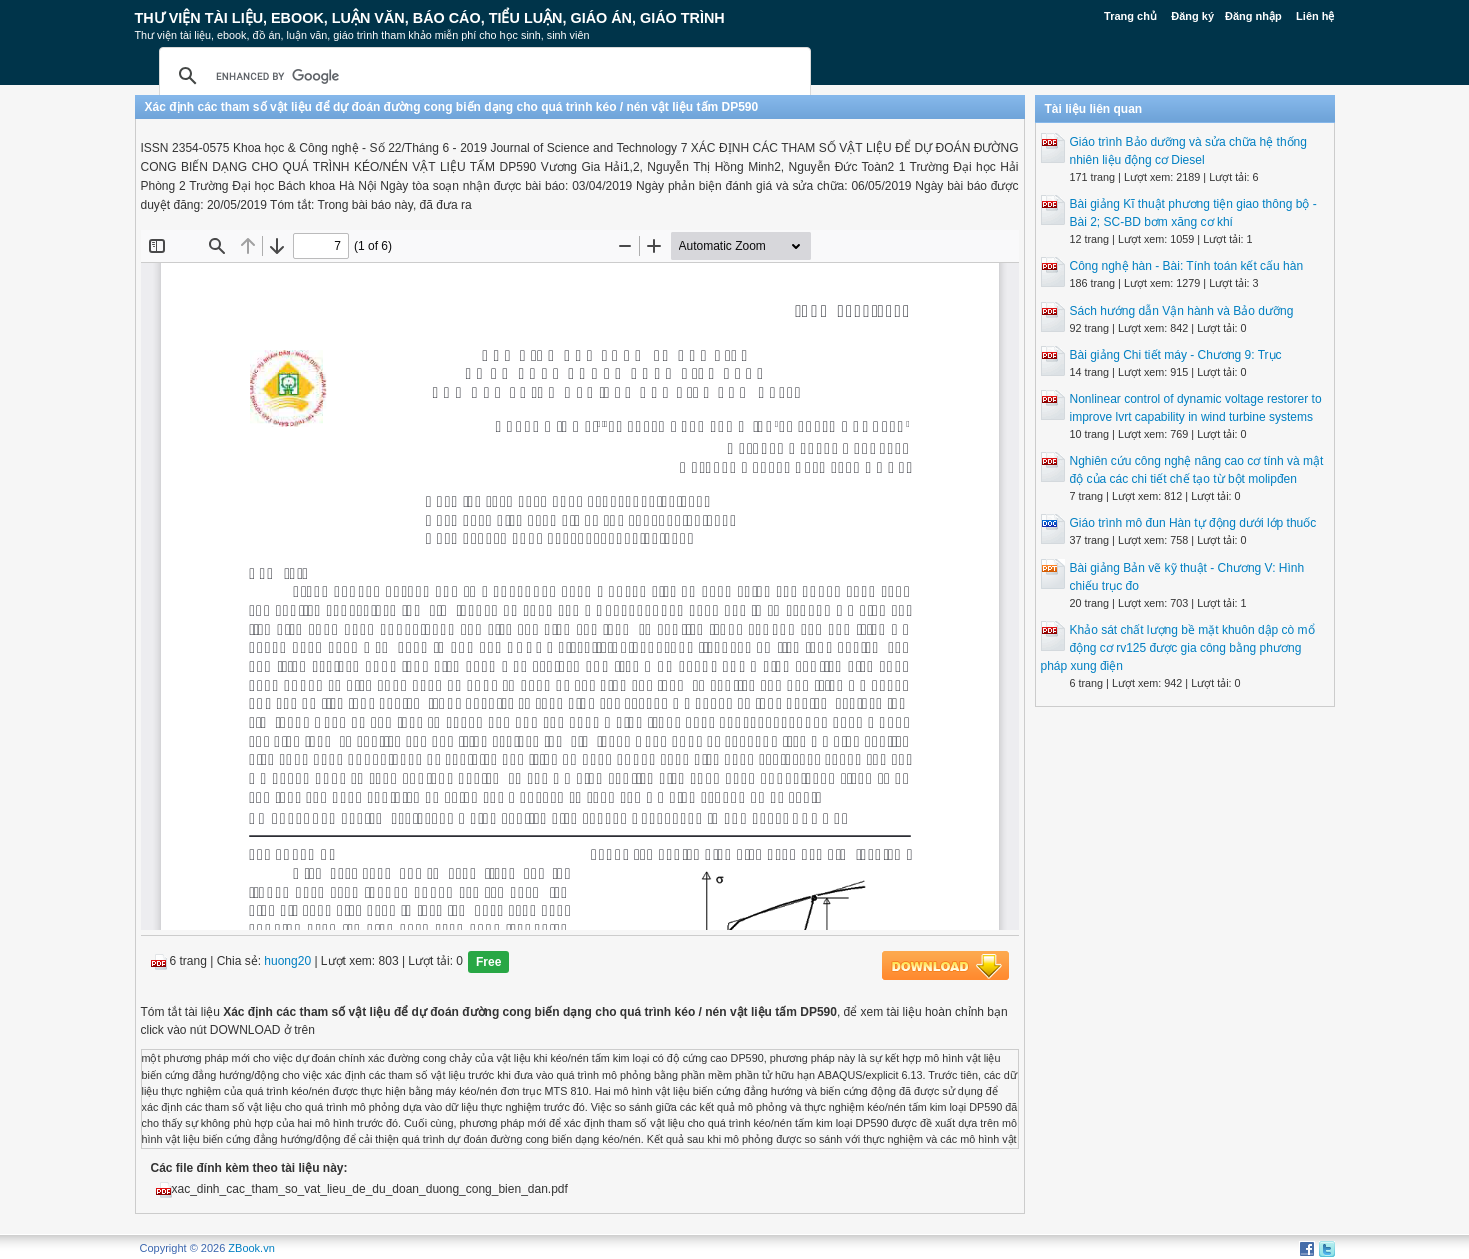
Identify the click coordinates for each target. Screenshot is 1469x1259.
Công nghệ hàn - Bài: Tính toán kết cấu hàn (1187, 266)
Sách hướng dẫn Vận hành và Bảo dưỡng (1182, 311)
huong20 (287, 962)
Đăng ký (1192, 16)
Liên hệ (1315, 16)
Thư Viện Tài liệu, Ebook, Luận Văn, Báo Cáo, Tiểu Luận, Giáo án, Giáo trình (430, 18)
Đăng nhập (1253, 16)
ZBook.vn (251, 1248)
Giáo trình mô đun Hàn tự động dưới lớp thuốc (1193, 523)
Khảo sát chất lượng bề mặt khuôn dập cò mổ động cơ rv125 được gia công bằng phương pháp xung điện (1178, 648)
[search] (482, 76)
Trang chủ (1130, 16)
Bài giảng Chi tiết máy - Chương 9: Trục (1176, 355)
